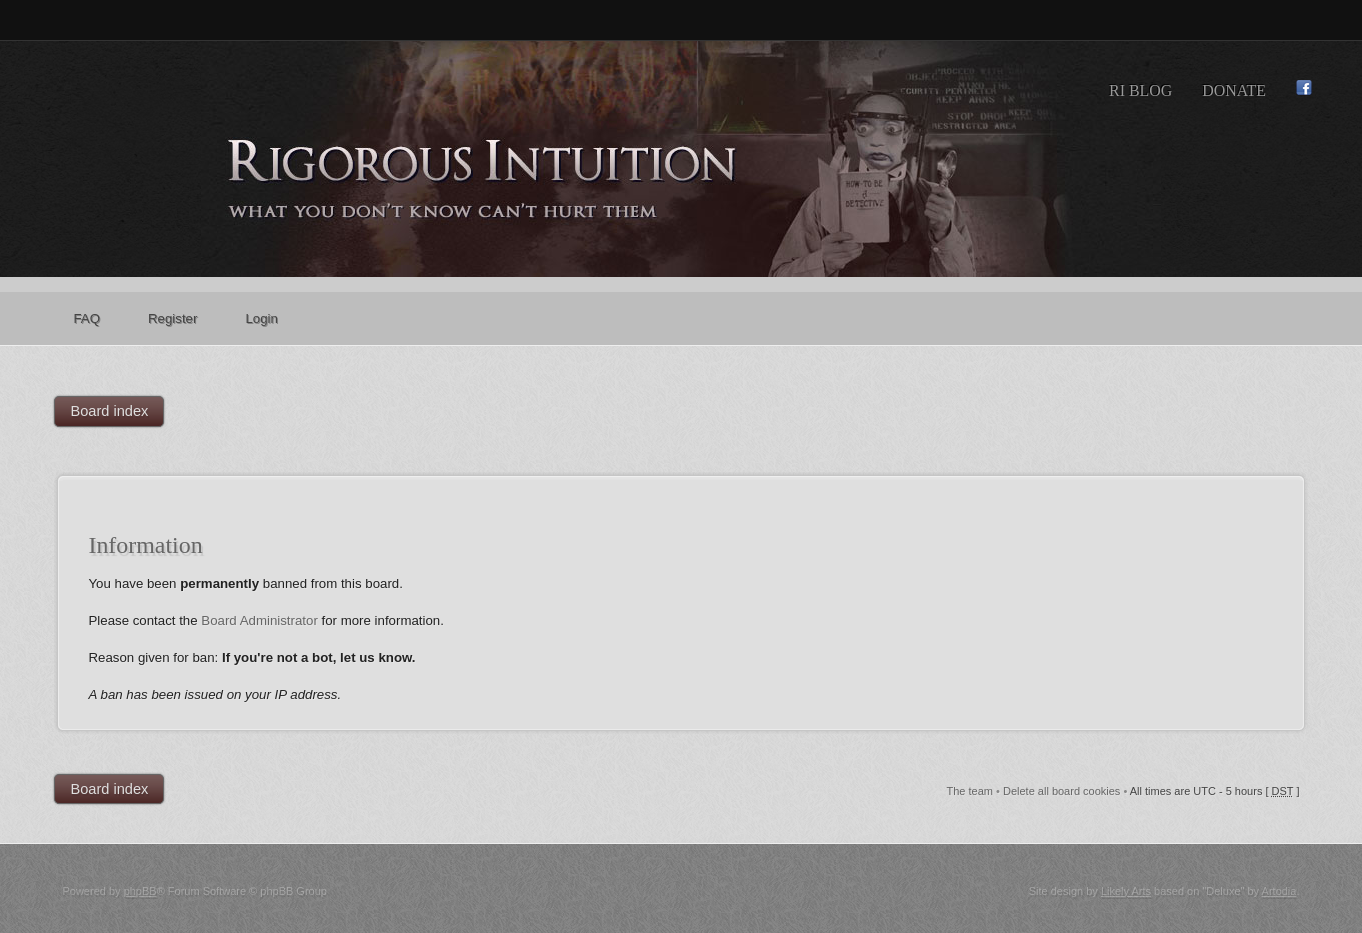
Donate (1234, 90)
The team (970, 791)
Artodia (1279, 891)
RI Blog (1140, 90)
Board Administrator (259, 620)
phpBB (140, 891)
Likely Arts (1126, 891)
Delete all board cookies (1061, 791)
